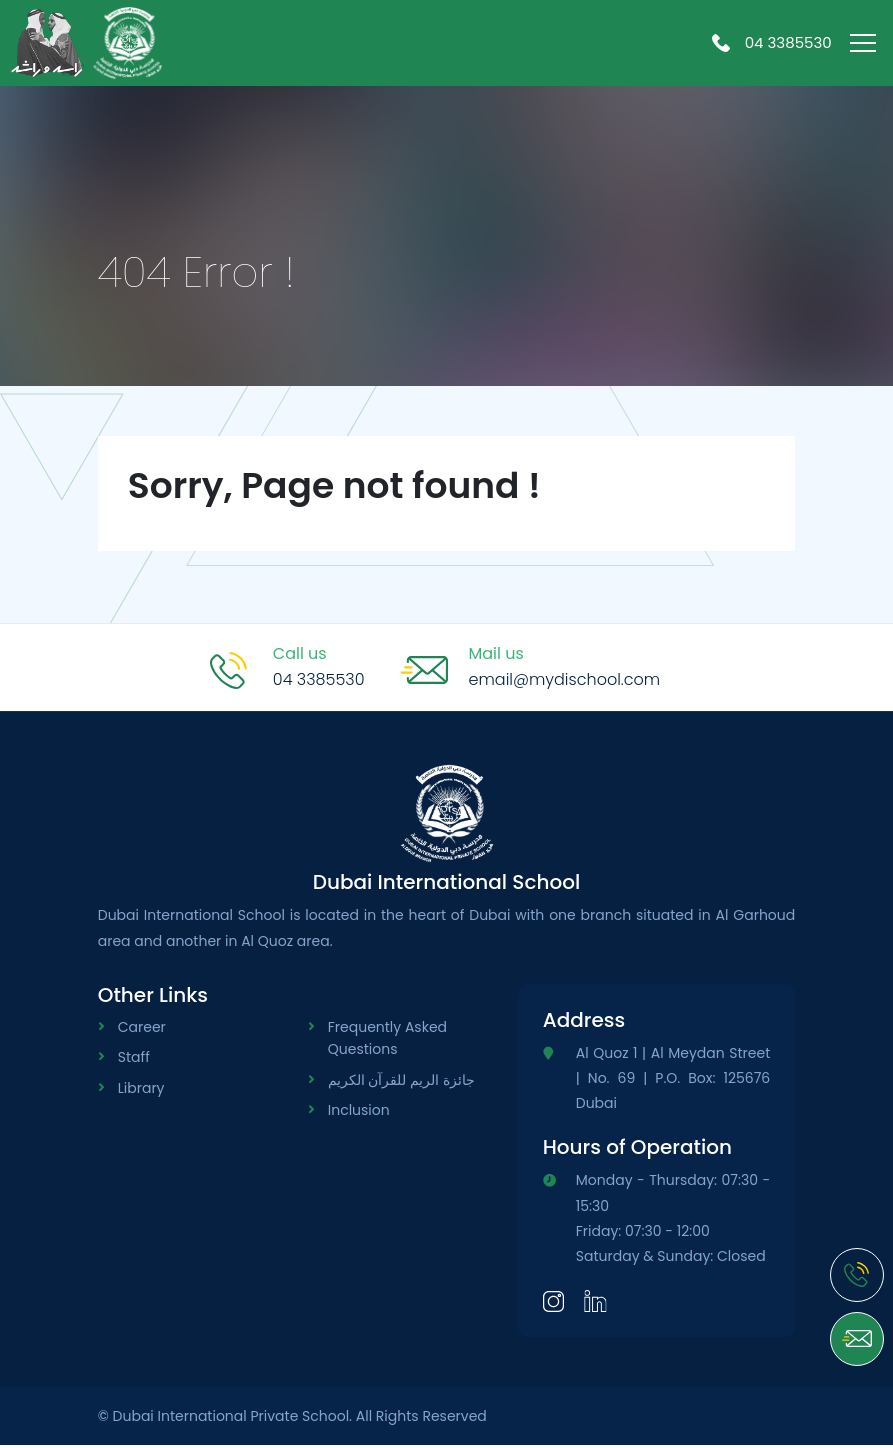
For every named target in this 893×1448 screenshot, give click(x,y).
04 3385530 (772, 43)
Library (141, 1090)
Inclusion (359, 1113)
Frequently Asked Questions (387, 1040)
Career (142, 1029)
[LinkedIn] (595, 1302)
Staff (134, 1060)
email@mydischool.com (565, 681)
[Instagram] (553, 1302)
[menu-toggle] (863, 46)
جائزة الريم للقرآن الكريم (401, 1082)
